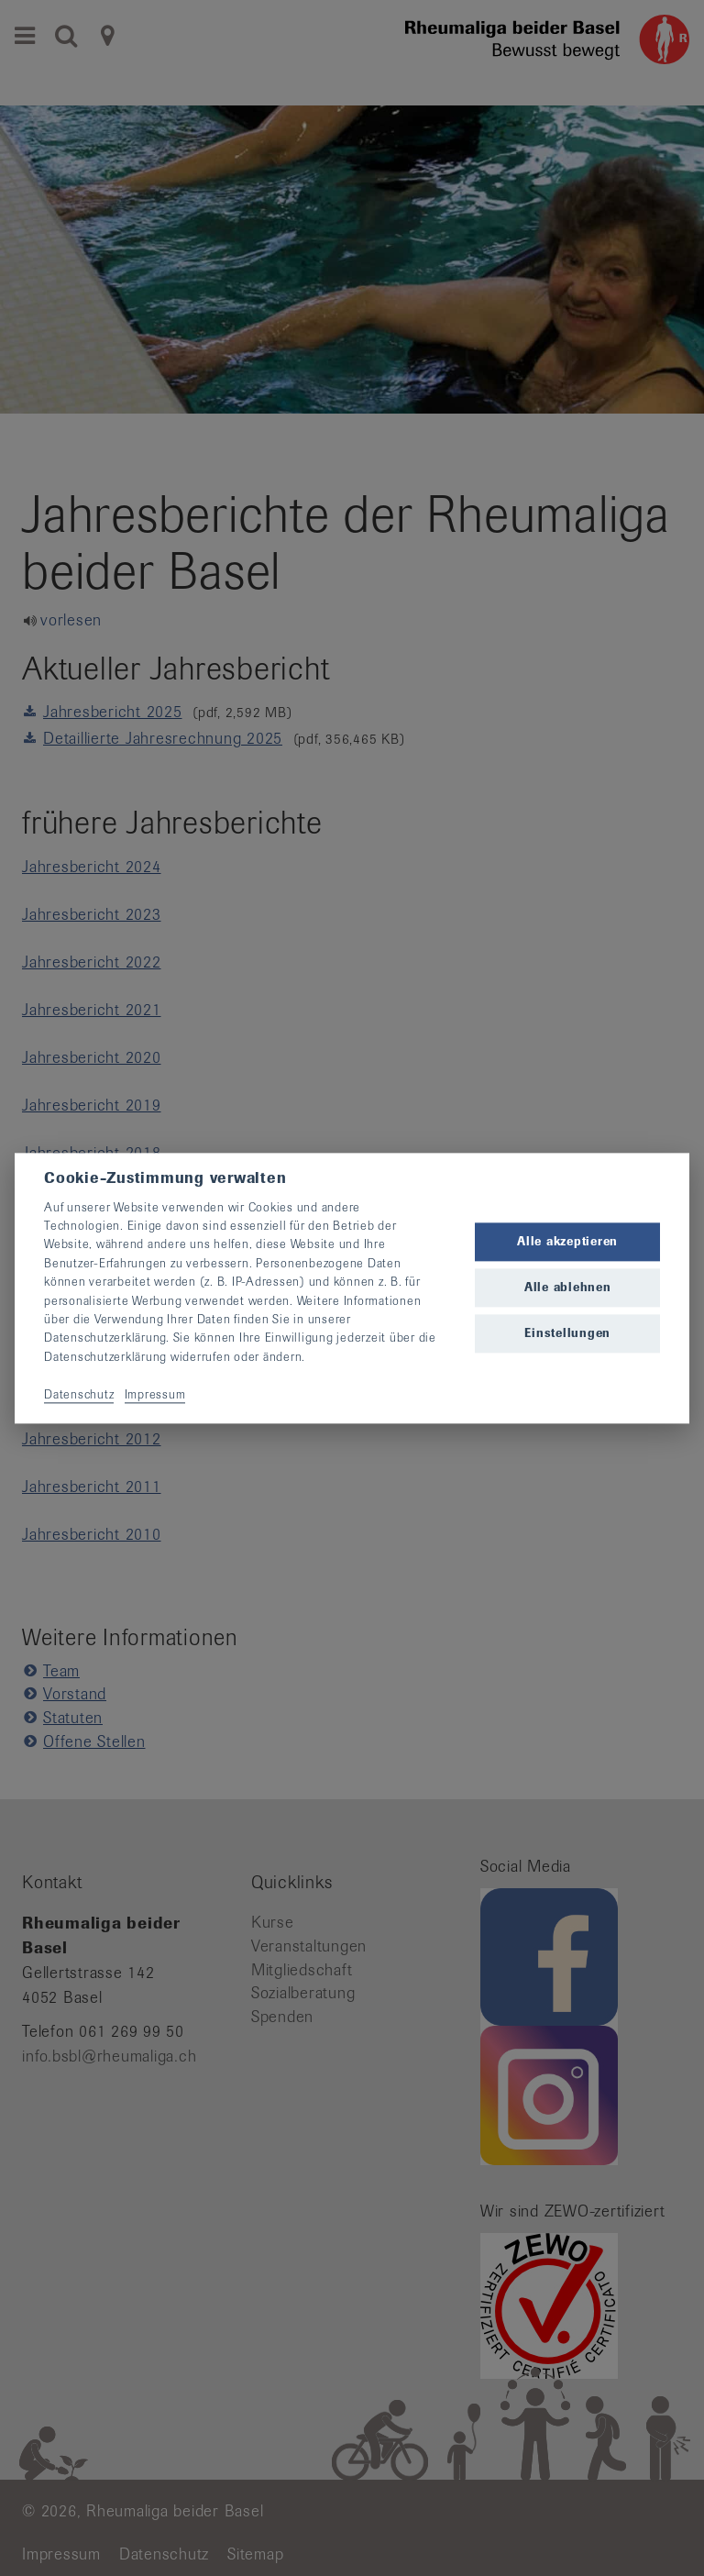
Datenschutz (79, 1394)
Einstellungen (567, 1334)
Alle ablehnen (567, 1288)
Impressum (155, 1394)
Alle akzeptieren (567, 1241)
